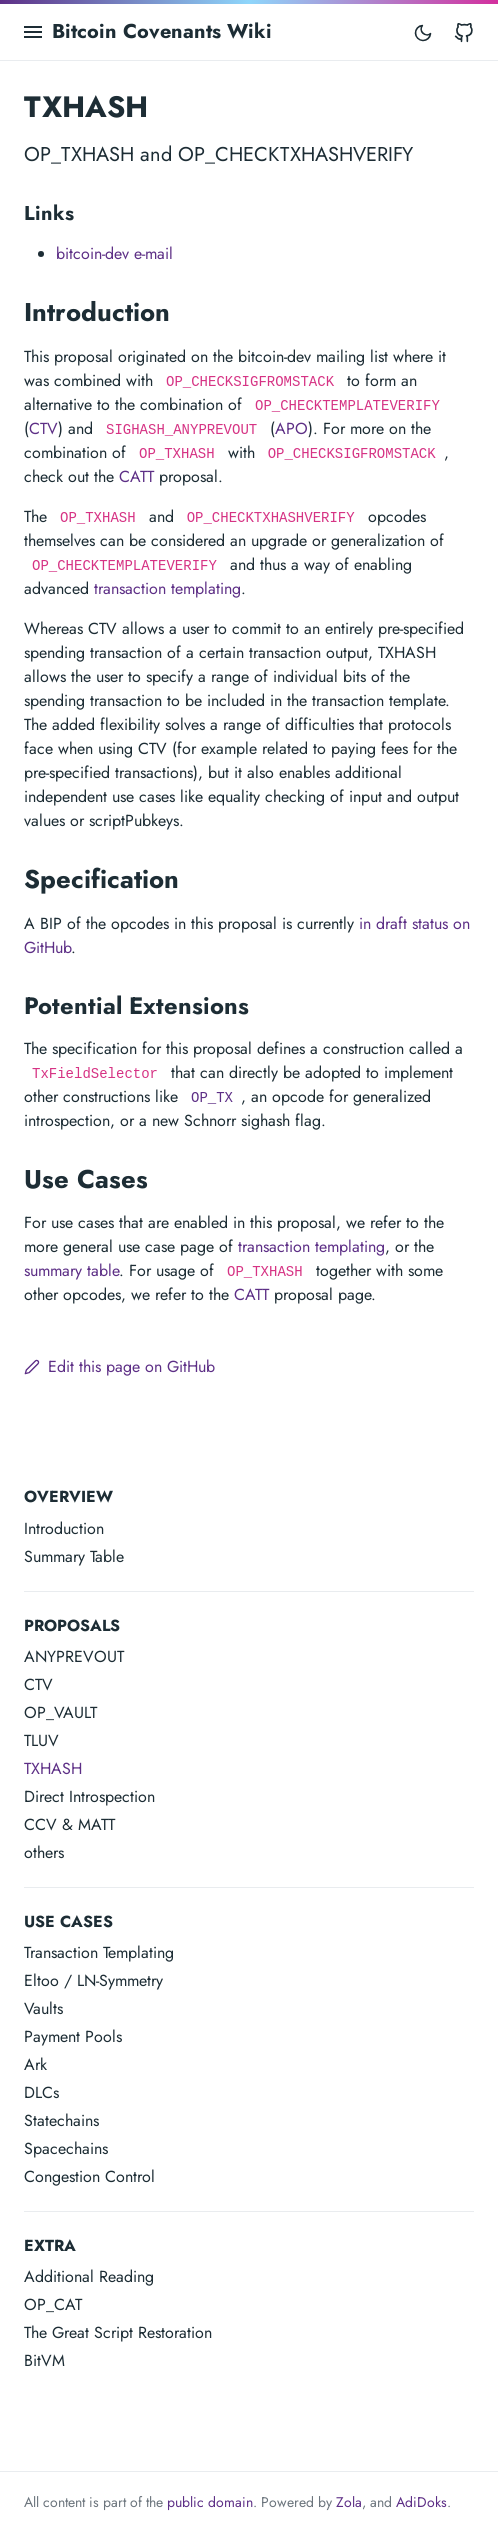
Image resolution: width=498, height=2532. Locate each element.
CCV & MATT (69, 1824)
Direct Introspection (89, 1796)
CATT (136, 476)
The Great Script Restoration (118, 2332)
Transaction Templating (99, 1952)
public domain (210, 2502)
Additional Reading (89, 2276)
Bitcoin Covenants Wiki (162, 31)
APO (291, 428)
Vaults (43, 2008)
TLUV (41, 1740)
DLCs (41, 2092)
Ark (35, 2064)
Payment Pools (73, 2036)
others (44, 1852)
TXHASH (53, 1768)
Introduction (64, 1528)
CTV (38, 1684)
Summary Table (74, 1556)
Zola (349, 2502)
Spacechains (66, 2148)
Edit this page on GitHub (119, 1366)
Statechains (61, 2120)
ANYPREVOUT (74, 1656)
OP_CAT (53, 2304)
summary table (71, 1270)
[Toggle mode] (423, 32)
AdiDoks (421, 2502)
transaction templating (167, 588)
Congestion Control (89, 2176)
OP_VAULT (60, 1712)
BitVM (44, 2360)
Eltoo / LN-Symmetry (93, 1980)
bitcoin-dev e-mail (114, 253)
